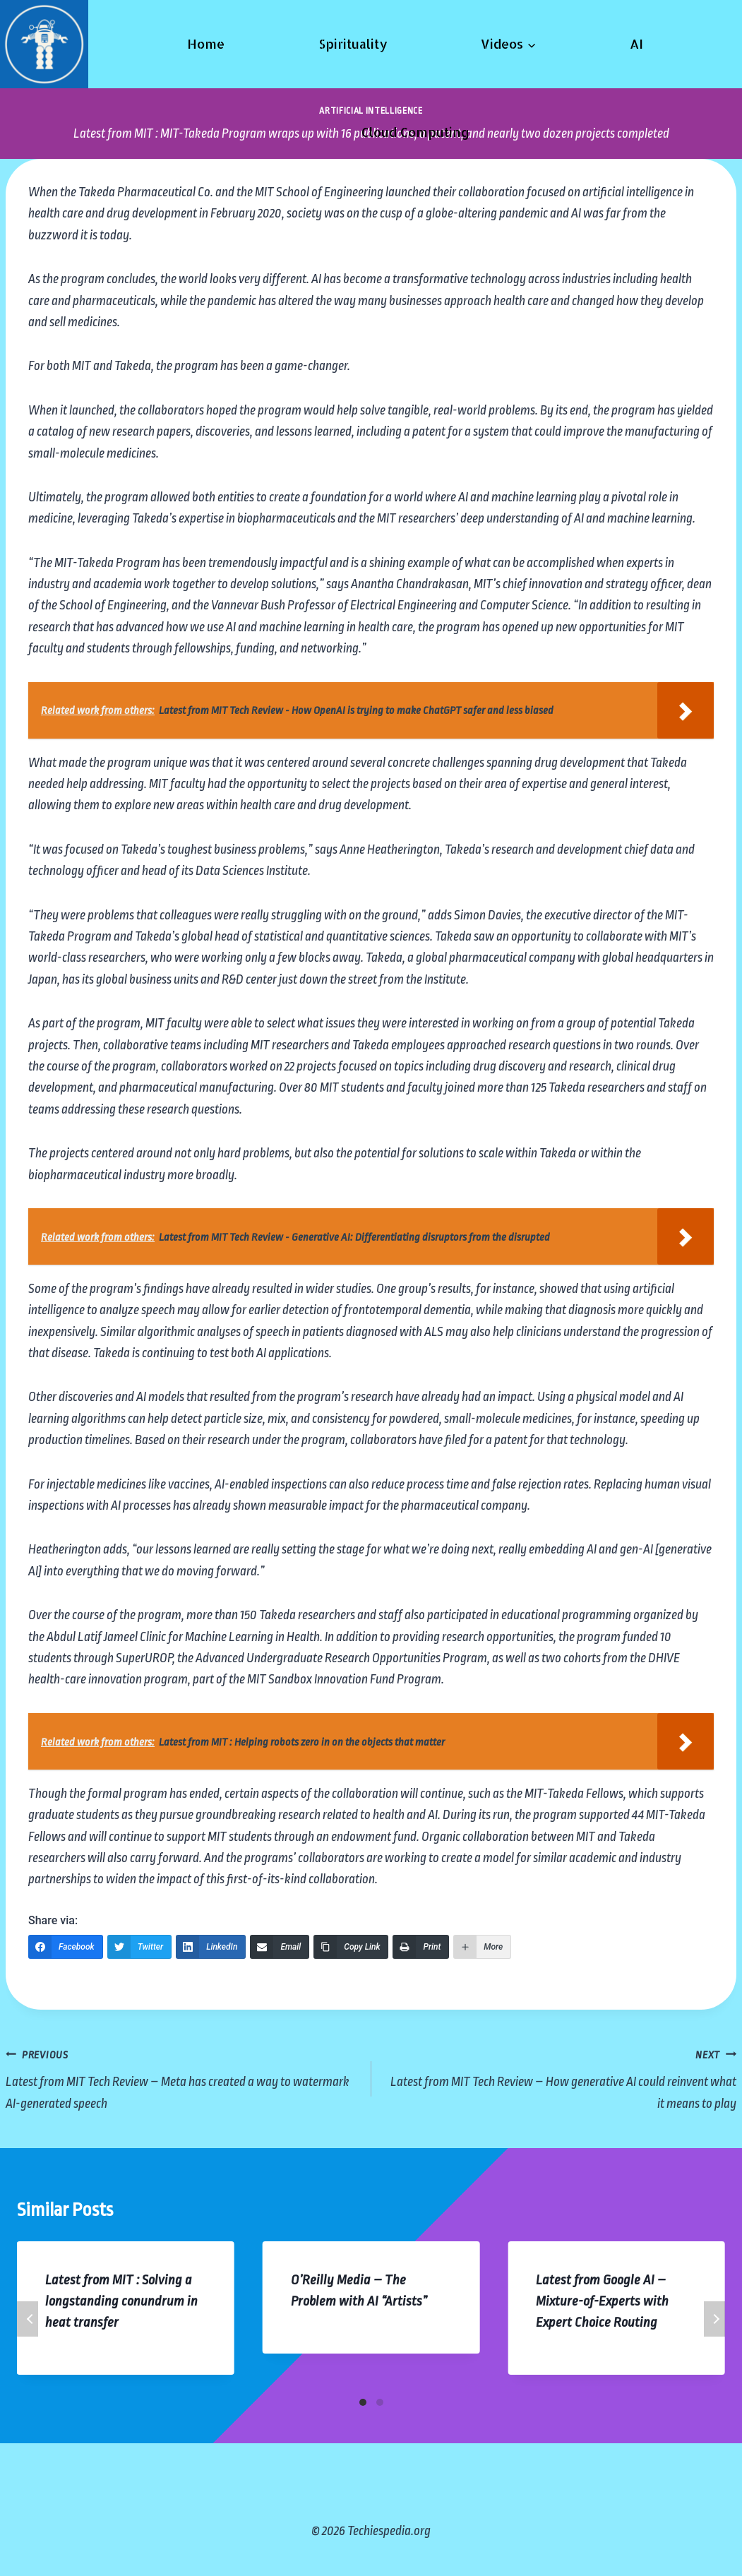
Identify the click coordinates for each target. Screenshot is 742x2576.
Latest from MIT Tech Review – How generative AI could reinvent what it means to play (561, 2077)
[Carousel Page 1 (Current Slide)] (362, 2402)
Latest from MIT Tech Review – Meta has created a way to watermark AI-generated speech (182, 2077)
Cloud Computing (415, 132)
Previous (27, 2319)
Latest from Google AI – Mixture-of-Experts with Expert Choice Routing (602, 2301)
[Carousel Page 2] (379, 2402)
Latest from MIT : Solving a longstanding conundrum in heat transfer (121, 2301)
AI (636, 43)
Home (206, 43)
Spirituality (353, 43)
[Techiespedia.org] (44, 44)
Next (714, 2319)
